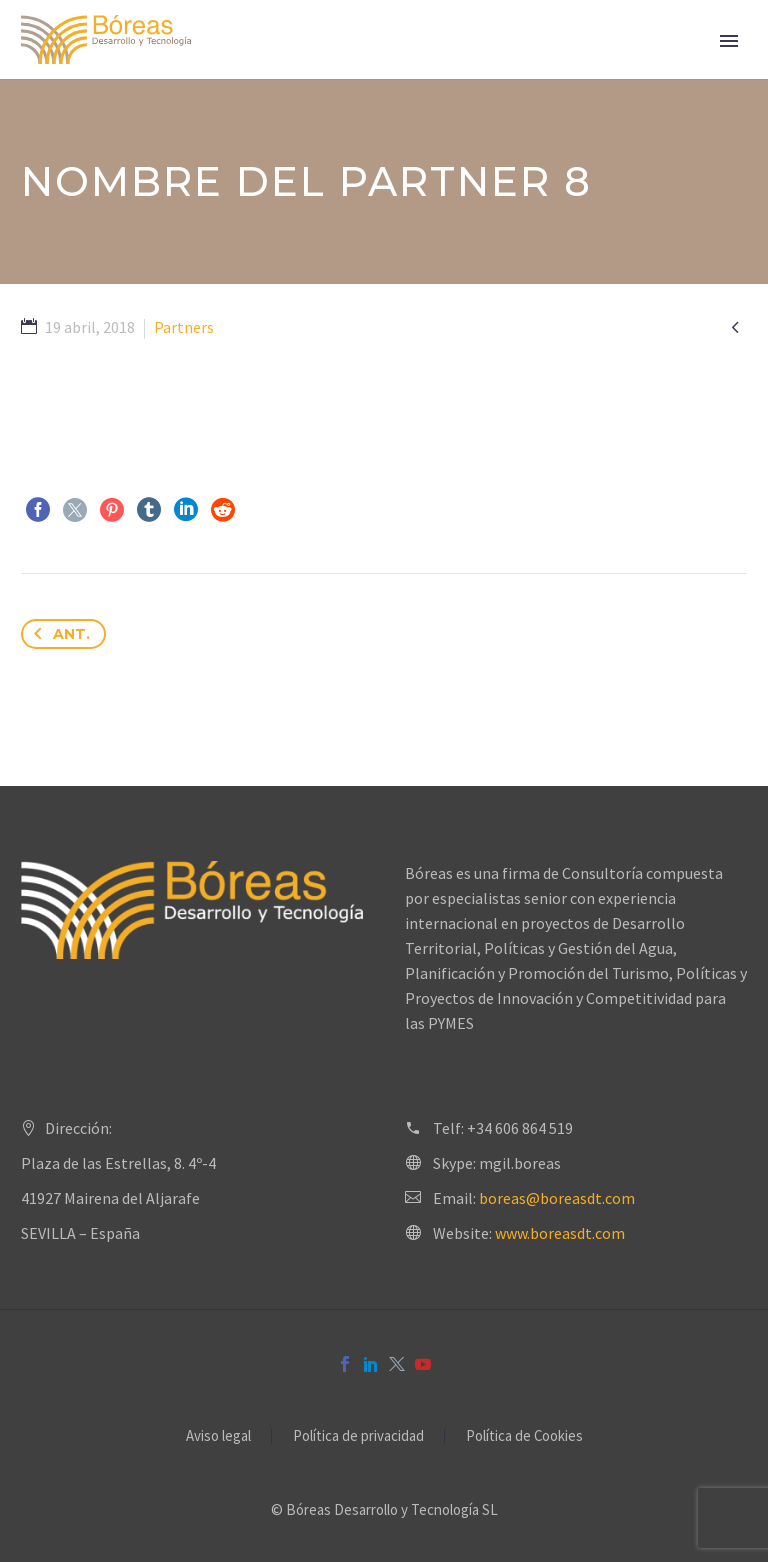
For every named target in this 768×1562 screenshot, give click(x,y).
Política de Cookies (524, 1436)
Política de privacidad (358, 1436)
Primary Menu (729, 41)
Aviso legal (218, 1436)
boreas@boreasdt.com (557, 1198)
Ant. (58, 634)
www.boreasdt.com (560, 1233)
